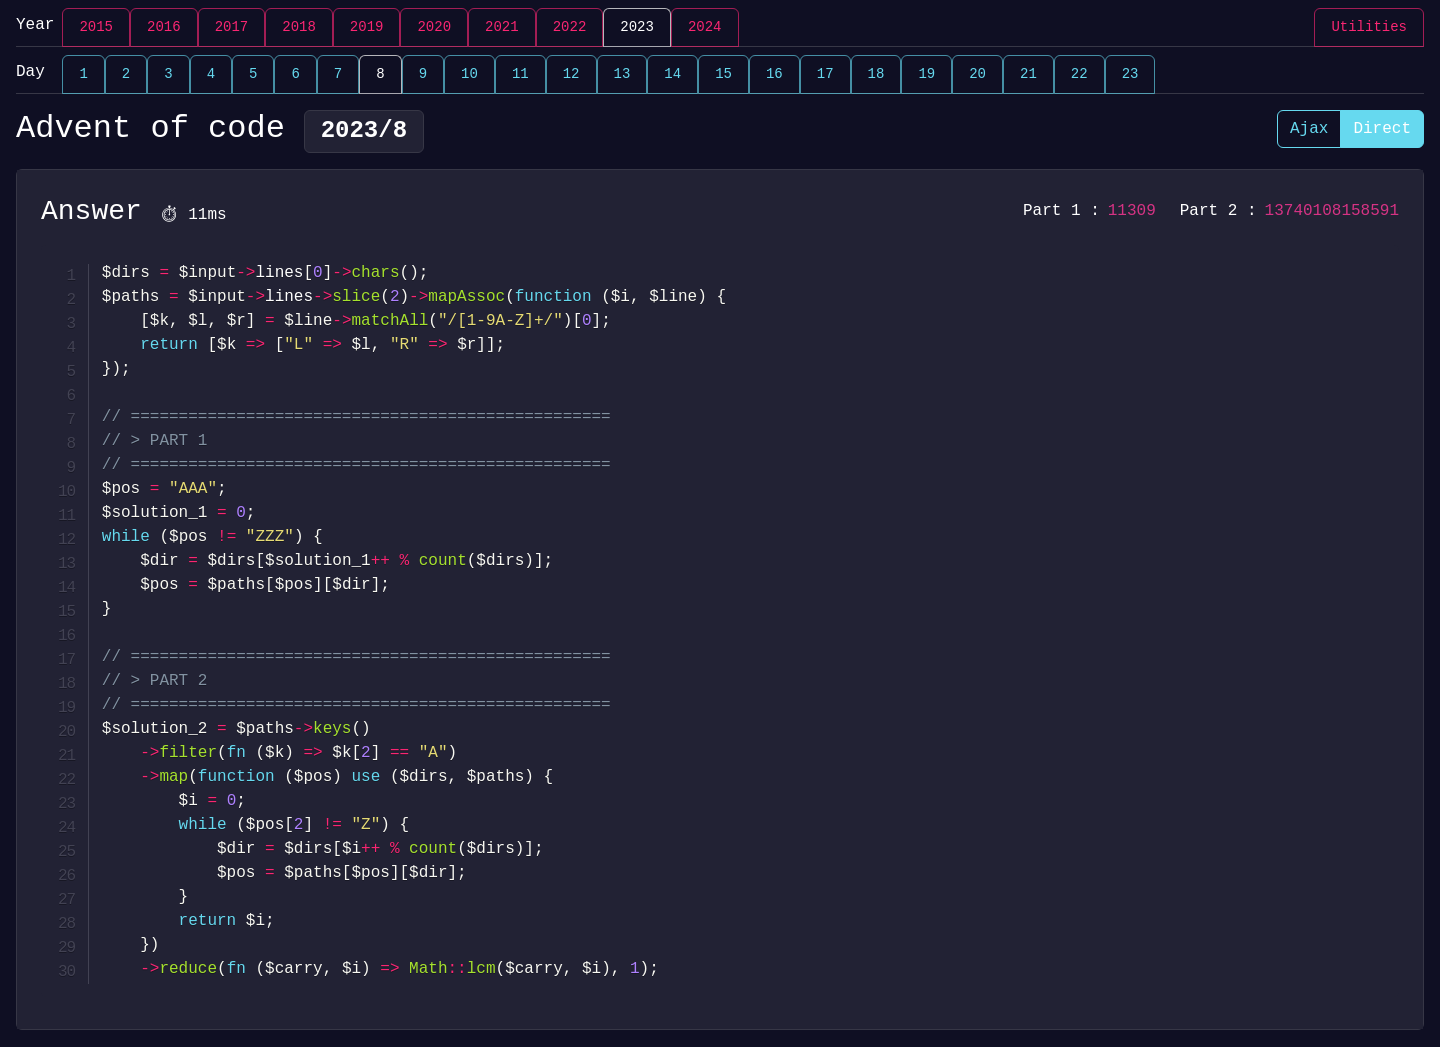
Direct (1382, 129)
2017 (232, 27)
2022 (570, 27)
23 (1130, 74)
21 (1028, 74)
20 (977, 74)
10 (469, 74)
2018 (299, 27)
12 (571, 74)
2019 (367, 27)
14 (672, 74)
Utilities (1369, 27)
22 (1079, 74)
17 (825, 74)
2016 (164, 27)
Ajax (1309, 129)
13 (622, 74)
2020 (434, 27)
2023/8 (364, 131)
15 (723, 74)
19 (926, 74)
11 (520, 74)
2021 (502, 27)
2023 (637, 27)
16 (774, 74)
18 (876, 74)
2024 (705, 27)
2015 (96, 27)
